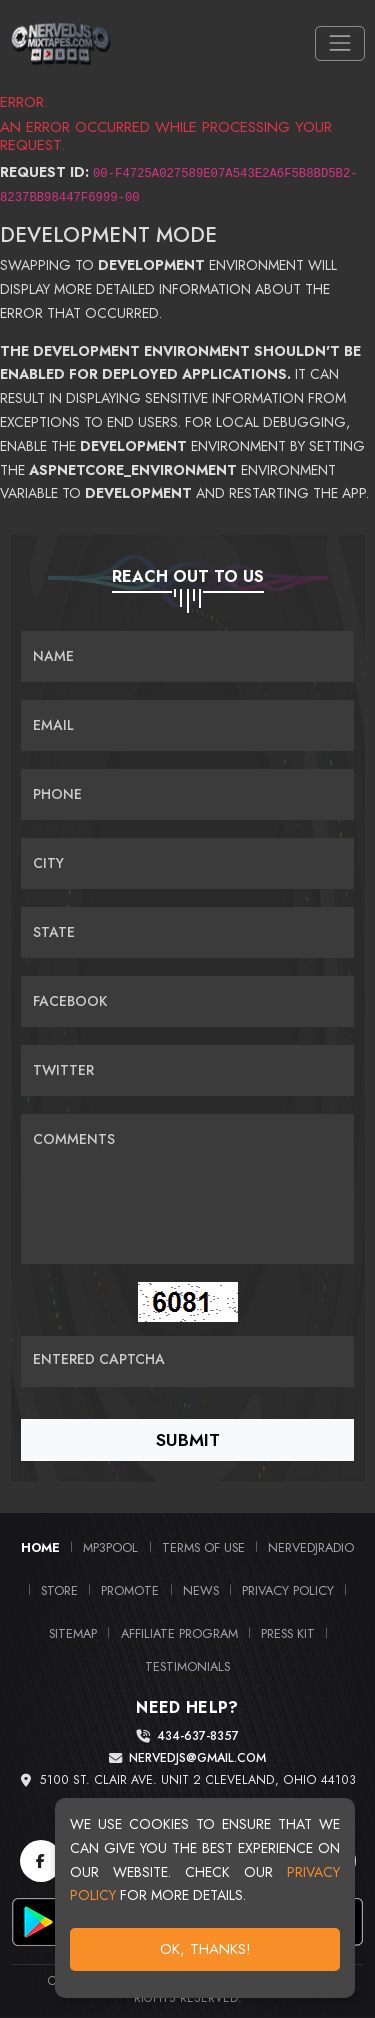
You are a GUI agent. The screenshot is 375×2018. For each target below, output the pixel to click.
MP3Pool (110, 1547)
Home (40, 1547)
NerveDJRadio (311, 1547)
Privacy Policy (288, 1590)
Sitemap (73, 1633)
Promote (130, 1590)
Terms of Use (203, 1547)
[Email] (187, 725)
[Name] (187, 656)
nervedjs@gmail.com (197, 1758)
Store (59, 1590)
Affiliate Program (179, 1633)
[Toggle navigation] (339, 43)
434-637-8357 (198, 1736)
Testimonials (187, 1666)
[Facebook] (41, 1861)
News (201, 1590)
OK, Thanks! (207, 1952)
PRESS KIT (288, 1633)
